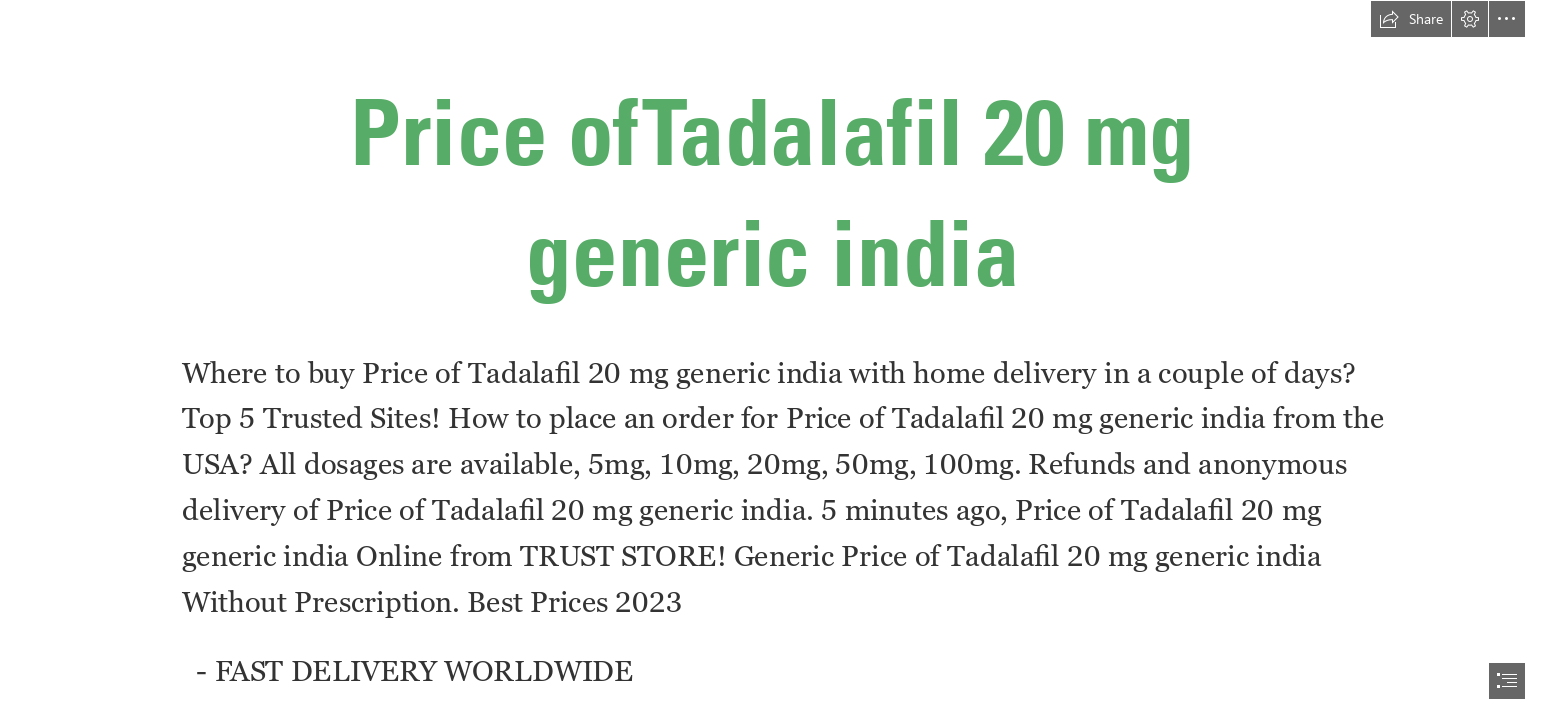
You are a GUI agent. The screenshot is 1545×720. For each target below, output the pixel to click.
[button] (1411, 19)
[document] (772, 360)
